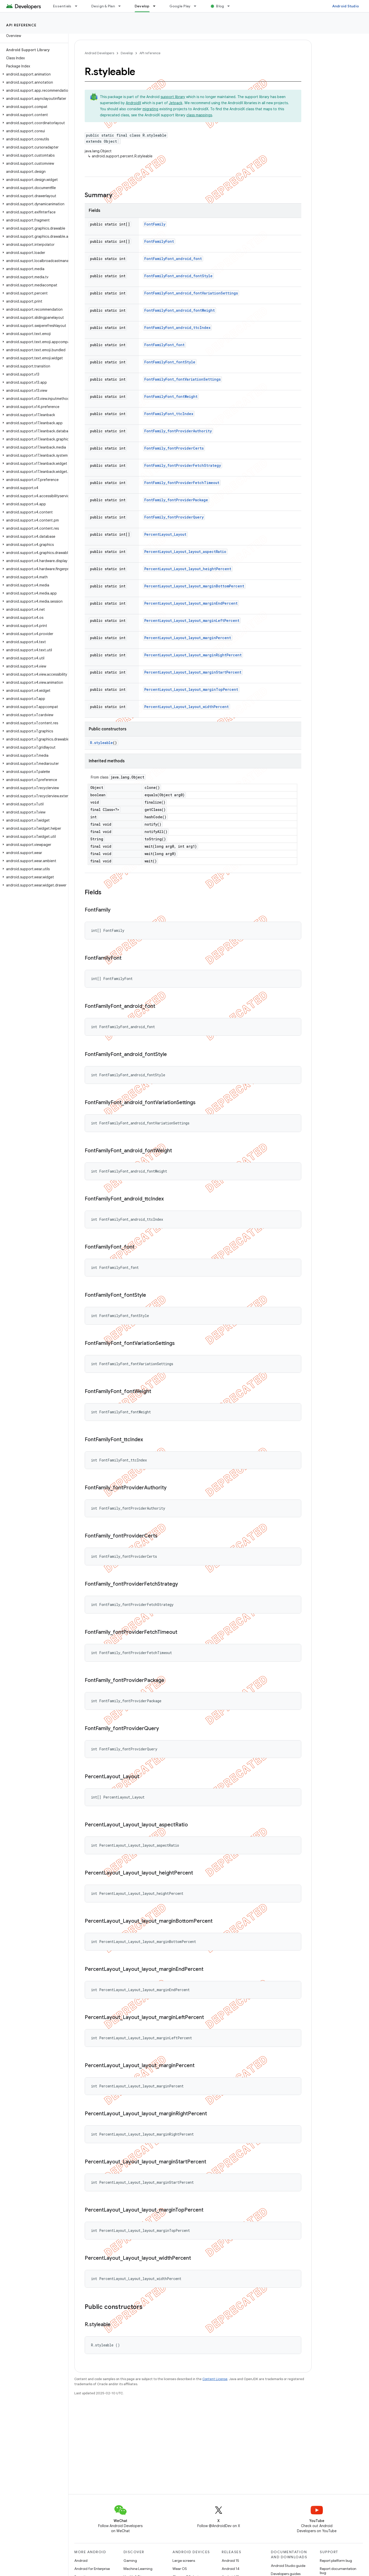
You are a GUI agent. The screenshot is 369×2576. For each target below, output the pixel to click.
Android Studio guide (288, 2565)
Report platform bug (336, 2560)
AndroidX (133, 103)
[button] (33, 74)
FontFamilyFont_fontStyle (169, 362)
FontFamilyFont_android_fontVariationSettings (191, 293)
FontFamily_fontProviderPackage (176, 499)
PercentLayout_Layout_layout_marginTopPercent (191, 689)
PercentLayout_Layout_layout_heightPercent (187, 568)
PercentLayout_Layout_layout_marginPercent (187, 637)
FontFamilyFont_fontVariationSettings (182, 379)
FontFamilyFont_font (164, 344)
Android (80, 2560)
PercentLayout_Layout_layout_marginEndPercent (191, 603)
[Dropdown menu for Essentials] (78, 6)
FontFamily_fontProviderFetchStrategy (182, 465)
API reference (21, 25)
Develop (127, 53)
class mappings (199, 115)
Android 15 (230, 2560)
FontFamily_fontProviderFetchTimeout (181, 482)
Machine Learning (138, 2568)
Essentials (62, 6)
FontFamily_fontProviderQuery (174, 517)
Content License (214, 2379)
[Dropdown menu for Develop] (156, 6)
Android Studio (345, 6)
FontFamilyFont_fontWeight (171, 396)
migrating (150, 109)
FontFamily (154, 224)
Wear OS (179, 2568)
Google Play (180, 6)
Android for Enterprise (92, 2568)
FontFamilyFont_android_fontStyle (178, 275)
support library (173, 97)
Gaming (130, 2560)
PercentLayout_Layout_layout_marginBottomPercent (194, 586)
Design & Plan (103, 6)
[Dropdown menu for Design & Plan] (122, 6)
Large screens (183, 2560)
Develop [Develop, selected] (142, 6)
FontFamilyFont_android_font (173, 258)
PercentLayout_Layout (165, 534)
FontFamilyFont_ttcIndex (168, 413)
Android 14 (230, 2568)
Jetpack (175, 103)
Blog (220, 6)
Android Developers (99, 53)
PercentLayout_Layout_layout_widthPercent (186, 706)
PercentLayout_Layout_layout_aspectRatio (185, 551)
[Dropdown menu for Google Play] (197, 6)
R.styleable (101, 742)
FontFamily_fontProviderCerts (174, 448)
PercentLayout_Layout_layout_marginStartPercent (192, 672)
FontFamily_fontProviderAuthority (178, 431)
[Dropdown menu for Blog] (231, 6)
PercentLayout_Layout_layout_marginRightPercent (193, 655)
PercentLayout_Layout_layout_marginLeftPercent (191, 620)
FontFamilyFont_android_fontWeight (179, 310)
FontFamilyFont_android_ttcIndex (177, 327)
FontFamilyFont (159, 241)
